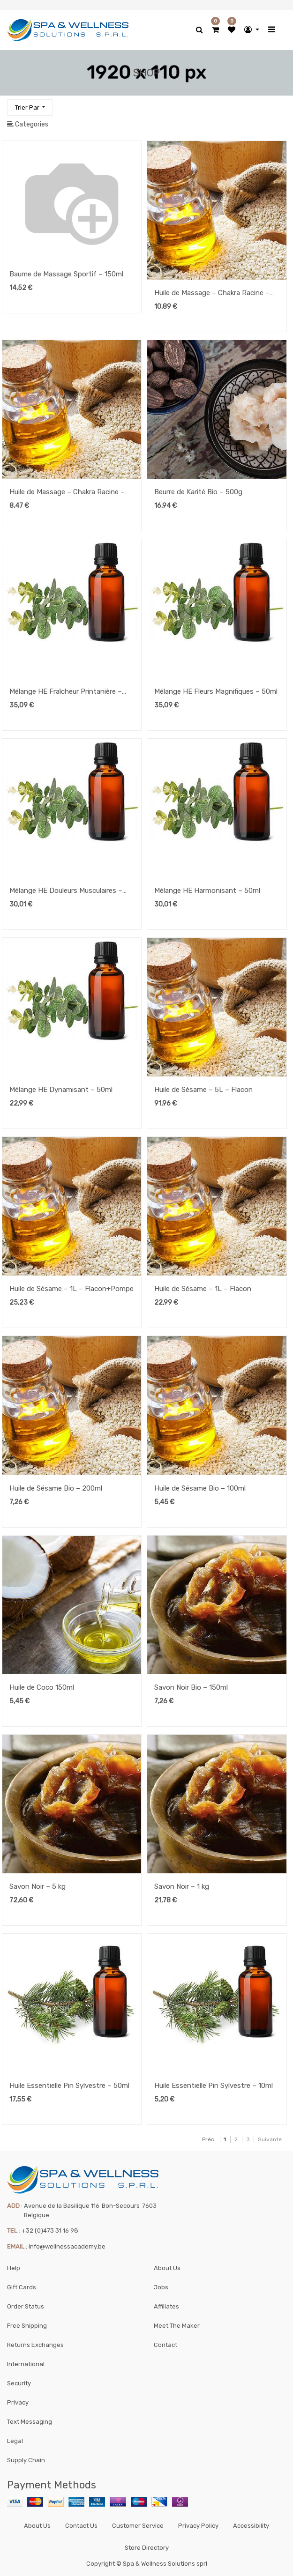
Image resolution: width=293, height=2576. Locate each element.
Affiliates (166, 2306)
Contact (165, 2344)
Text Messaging (29, 2421)
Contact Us (81, 2525)
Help (13, 2268)
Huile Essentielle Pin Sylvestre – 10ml (213, 2085)
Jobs (161, 2287)
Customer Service (138, 2525)
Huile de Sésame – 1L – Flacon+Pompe (71, 1288)
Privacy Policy (198, 2525)
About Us (167, 2268)
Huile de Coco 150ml (41, 1687)
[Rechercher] (278, 103)
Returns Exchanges (35, 2344)
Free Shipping (27, 2325)
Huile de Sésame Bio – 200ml (55, 1488)
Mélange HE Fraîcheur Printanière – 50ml (65, 692)
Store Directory (147, 2547)
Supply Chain (26, 2460)
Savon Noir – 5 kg (37, 1886)
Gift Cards (21, 2287)
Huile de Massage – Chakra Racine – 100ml (67, 493)
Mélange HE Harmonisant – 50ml (207, 890)
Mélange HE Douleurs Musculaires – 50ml (65, 891)
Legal (15, 2440)
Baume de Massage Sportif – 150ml (66, 274)
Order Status (25, 2306)
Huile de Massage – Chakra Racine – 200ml (212, 294)
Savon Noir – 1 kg (181, 1886)
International (26, 2364)
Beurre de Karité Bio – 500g (198, 492)
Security (19, 2383)
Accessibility (251, 2525)
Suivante (270, 2139)
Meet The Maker (177, 2325)
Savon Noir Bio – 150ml (191, 1687)
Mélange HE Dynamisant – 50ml (61, 1089)
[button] (30, 107)
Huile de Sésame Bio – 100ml (200, 1488)
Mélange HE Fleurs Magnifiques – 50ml (216, 691)
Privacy (18, 2402)
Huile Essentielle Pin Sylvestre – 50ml (69, 2085)
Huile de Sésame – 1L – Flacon (202, 1288)
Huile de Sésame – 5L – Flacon (203, 1089)
